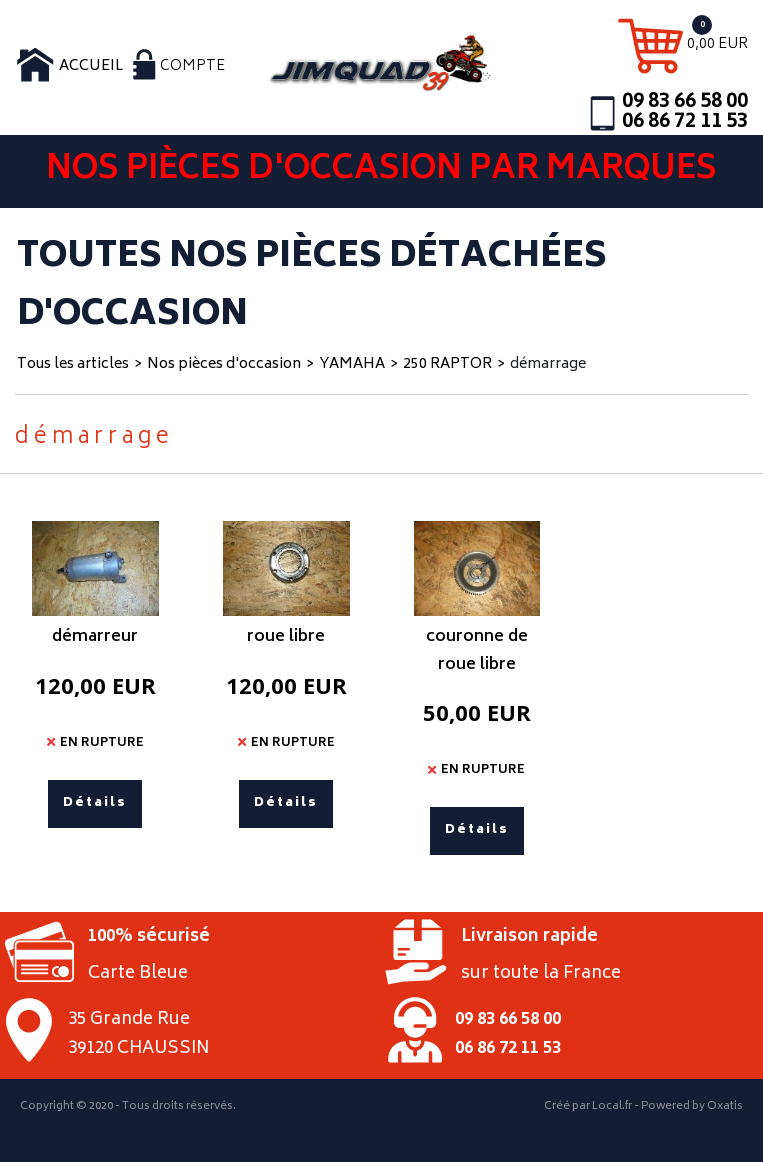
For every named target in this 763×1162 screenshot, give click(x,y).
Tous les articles (73, 364)
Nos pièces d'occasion (224, 364)
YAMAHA (352, 364)
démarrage (548, 364)
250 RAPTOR (447, 364)
